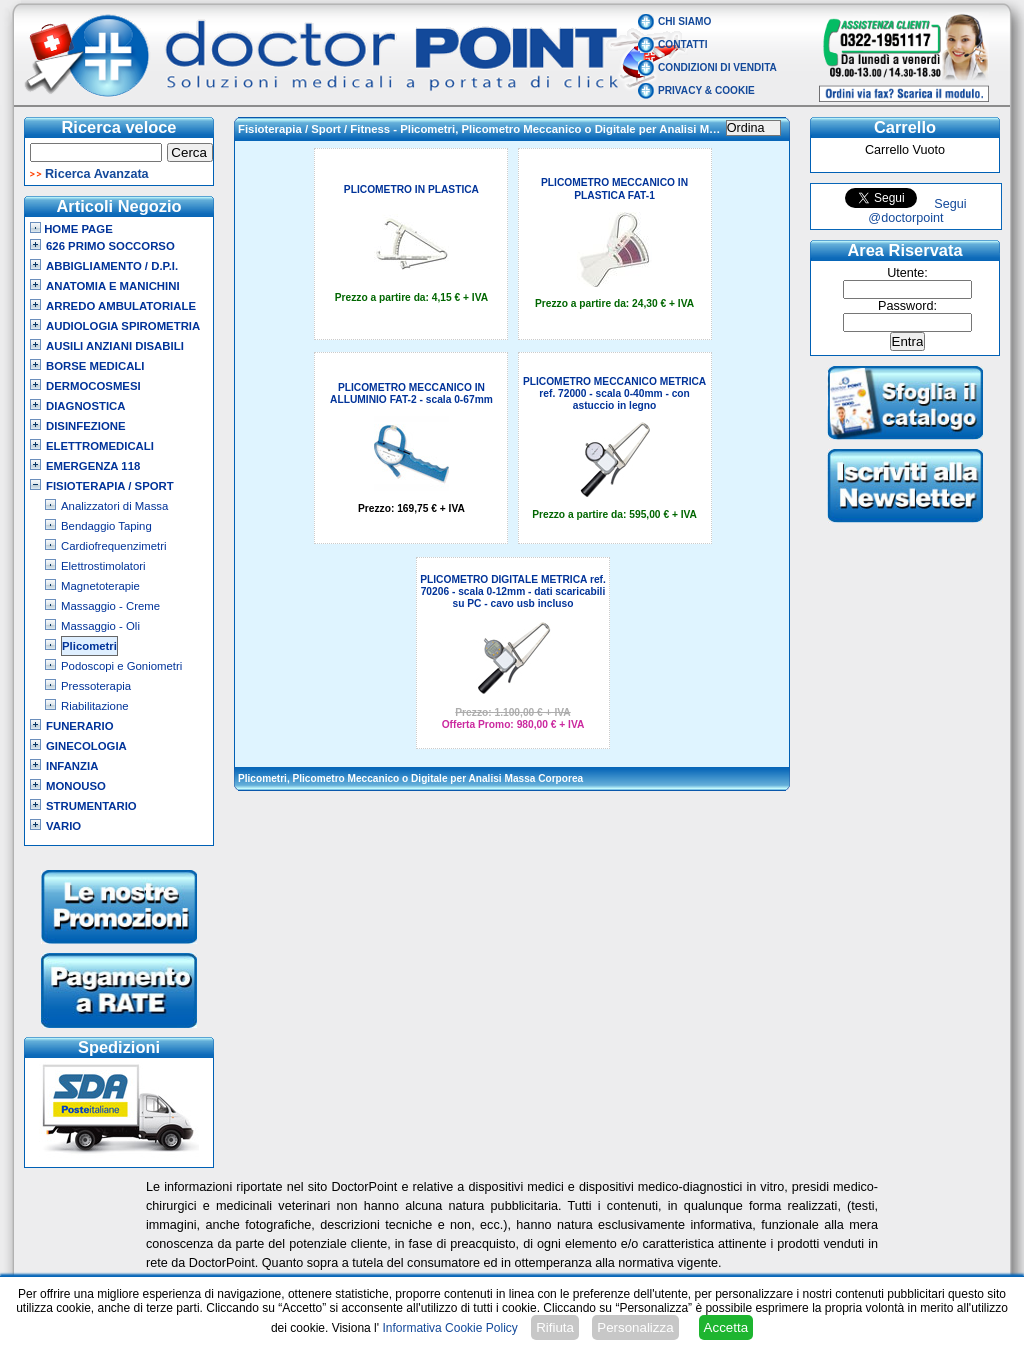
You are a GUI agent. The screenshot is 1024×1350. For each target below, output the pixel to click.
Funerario (80, 726)
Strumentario (91, 806)
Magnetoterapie (100, 586)
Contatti (683, 44)
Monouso (76, 786)
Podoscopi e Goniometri (121, 666)
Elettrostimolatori (103, 566)
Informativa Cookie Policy (449, 1328)
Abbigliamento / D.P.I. (112, 266)
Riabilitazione (95, 706)
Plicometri (89, 646)
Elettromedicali (100, 446)
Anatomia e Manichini (113, 286)
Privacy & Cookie (706, 90)
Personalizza (635, 1327)
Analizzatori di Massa (114, 506)
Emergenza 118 (93, 466)
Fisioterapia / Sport (110, 486)
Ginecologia (86, 746)
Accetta (726, 1327)
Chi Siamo (684, 21)
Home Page (71, 229)
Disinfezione (86, 426)
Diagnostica (86, 406)
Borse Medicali (95, 366)
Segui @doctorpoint (917, 211)
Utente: (907, 273)
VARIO (63, 826)
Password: (907, 306)
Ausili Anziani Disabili (115, 346)
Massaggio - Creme (110, 606)
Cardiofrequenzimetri (113, 546)
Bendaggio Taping (106, 526)
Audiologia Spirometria (123, 326)
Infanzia (72, 766)
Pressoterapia (96, 686)
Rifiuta (555, 1327)
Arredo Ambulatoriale (121, 306)
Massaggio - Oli (100, 626)
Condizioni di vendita (717, 67)
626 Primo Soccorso (110, 246)
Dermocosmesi (93, 386)
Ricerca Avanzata (97, 174)
